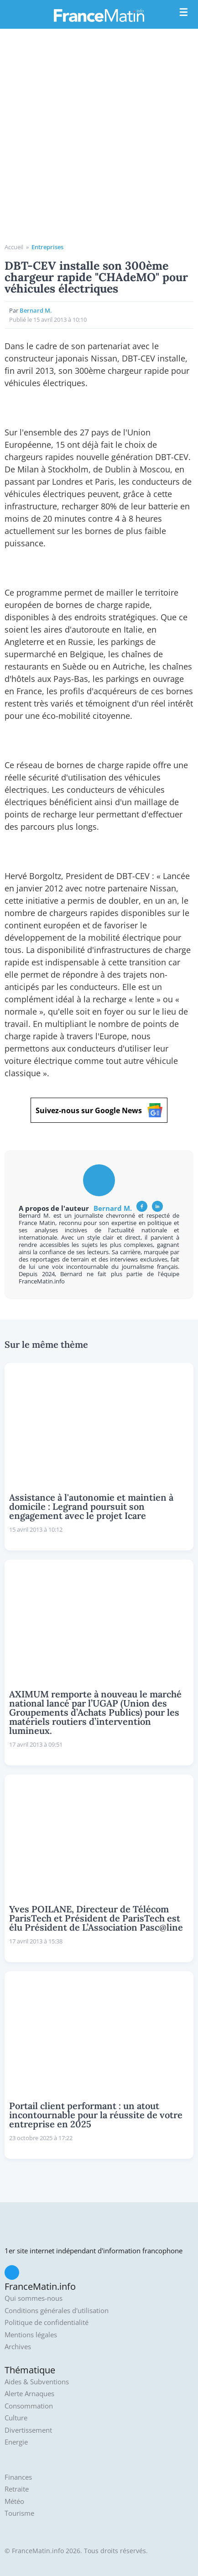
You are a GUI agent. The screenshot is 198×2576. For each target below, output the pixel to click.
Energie (16, 2442)
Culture (16, 2418)
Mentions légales (31, 2334)
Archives (18, 2346)
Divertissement (28, 2430)
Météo (14, 2501)
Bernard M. (36, 310)
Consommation (29, 2406)
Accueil (14, 247)
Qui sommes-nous (34, 2298)
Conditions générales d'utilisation (57, 2310)
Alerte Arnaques (29, 2393)
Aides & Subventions (37, 2381)
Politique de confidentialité (47, 2322)
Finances (18, 2477)
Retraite (17, 2489)
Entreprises (47, 247)
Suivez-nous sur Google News (99, 1110)
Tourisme (19, 2513)
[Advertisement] (99, 139)
